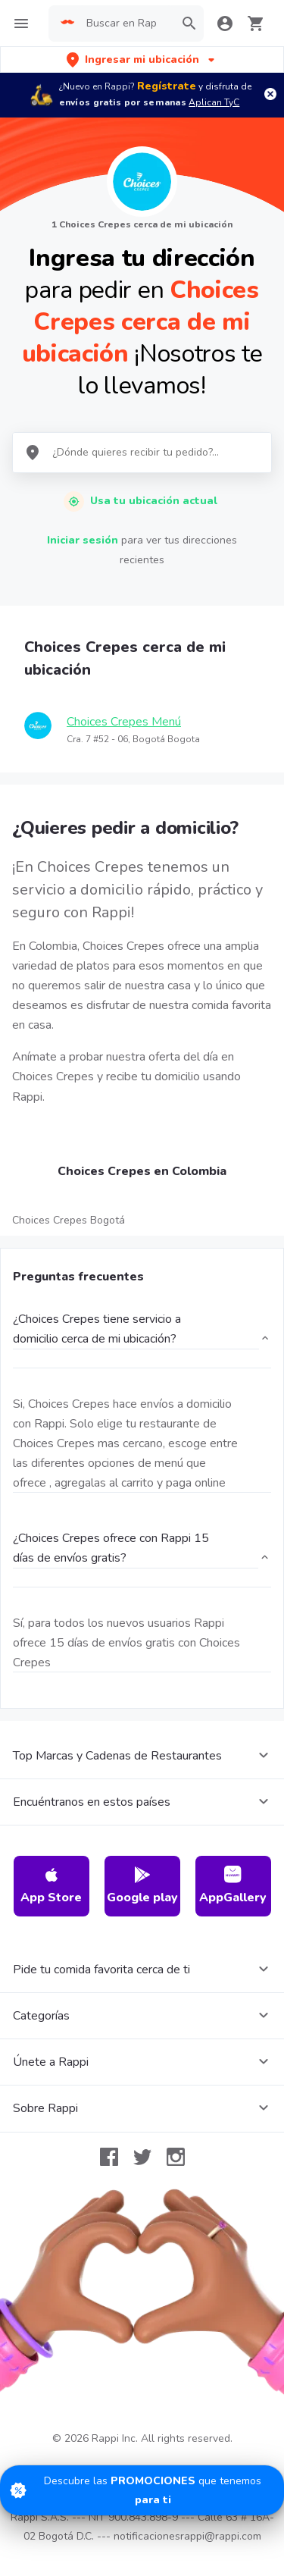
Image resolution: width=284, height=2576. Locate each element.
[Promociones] (142, 2490)
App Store (51, 1886)
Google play (142, 1886)
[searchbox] (125, 23)
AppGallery (233, 1886)
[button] (142, 59)
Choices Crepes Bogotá (68, 1220)
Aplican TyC (214, 102)
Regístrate (166, 86)
